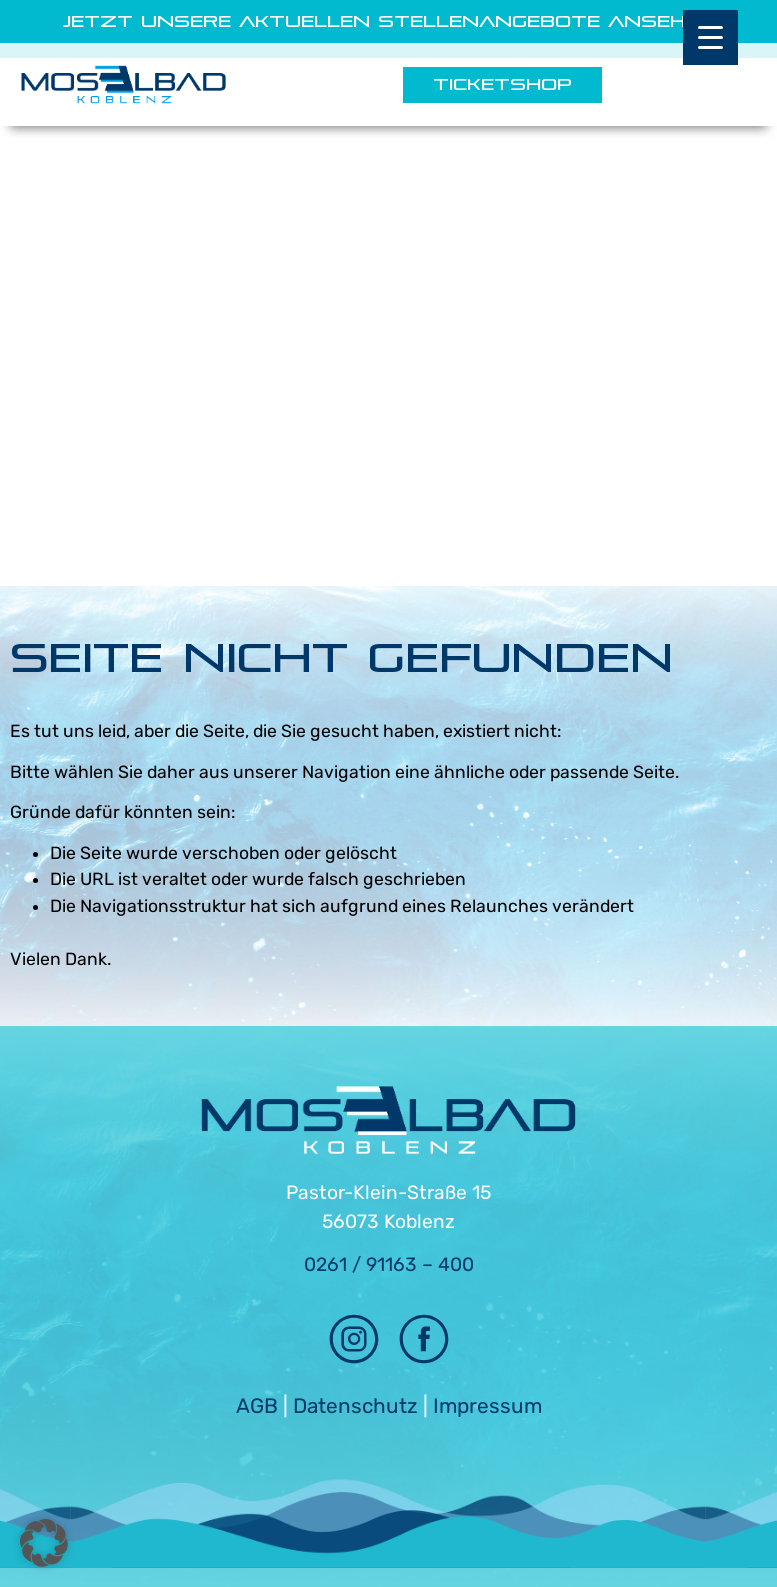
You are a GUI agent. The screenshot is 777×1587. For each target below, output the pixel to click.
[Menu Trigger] (710, 37)
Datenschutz (355, 1406)
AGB (257, 1406)
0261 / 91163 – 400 (389, 1264)
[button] (44, 1543)
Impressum (487, 1406)
